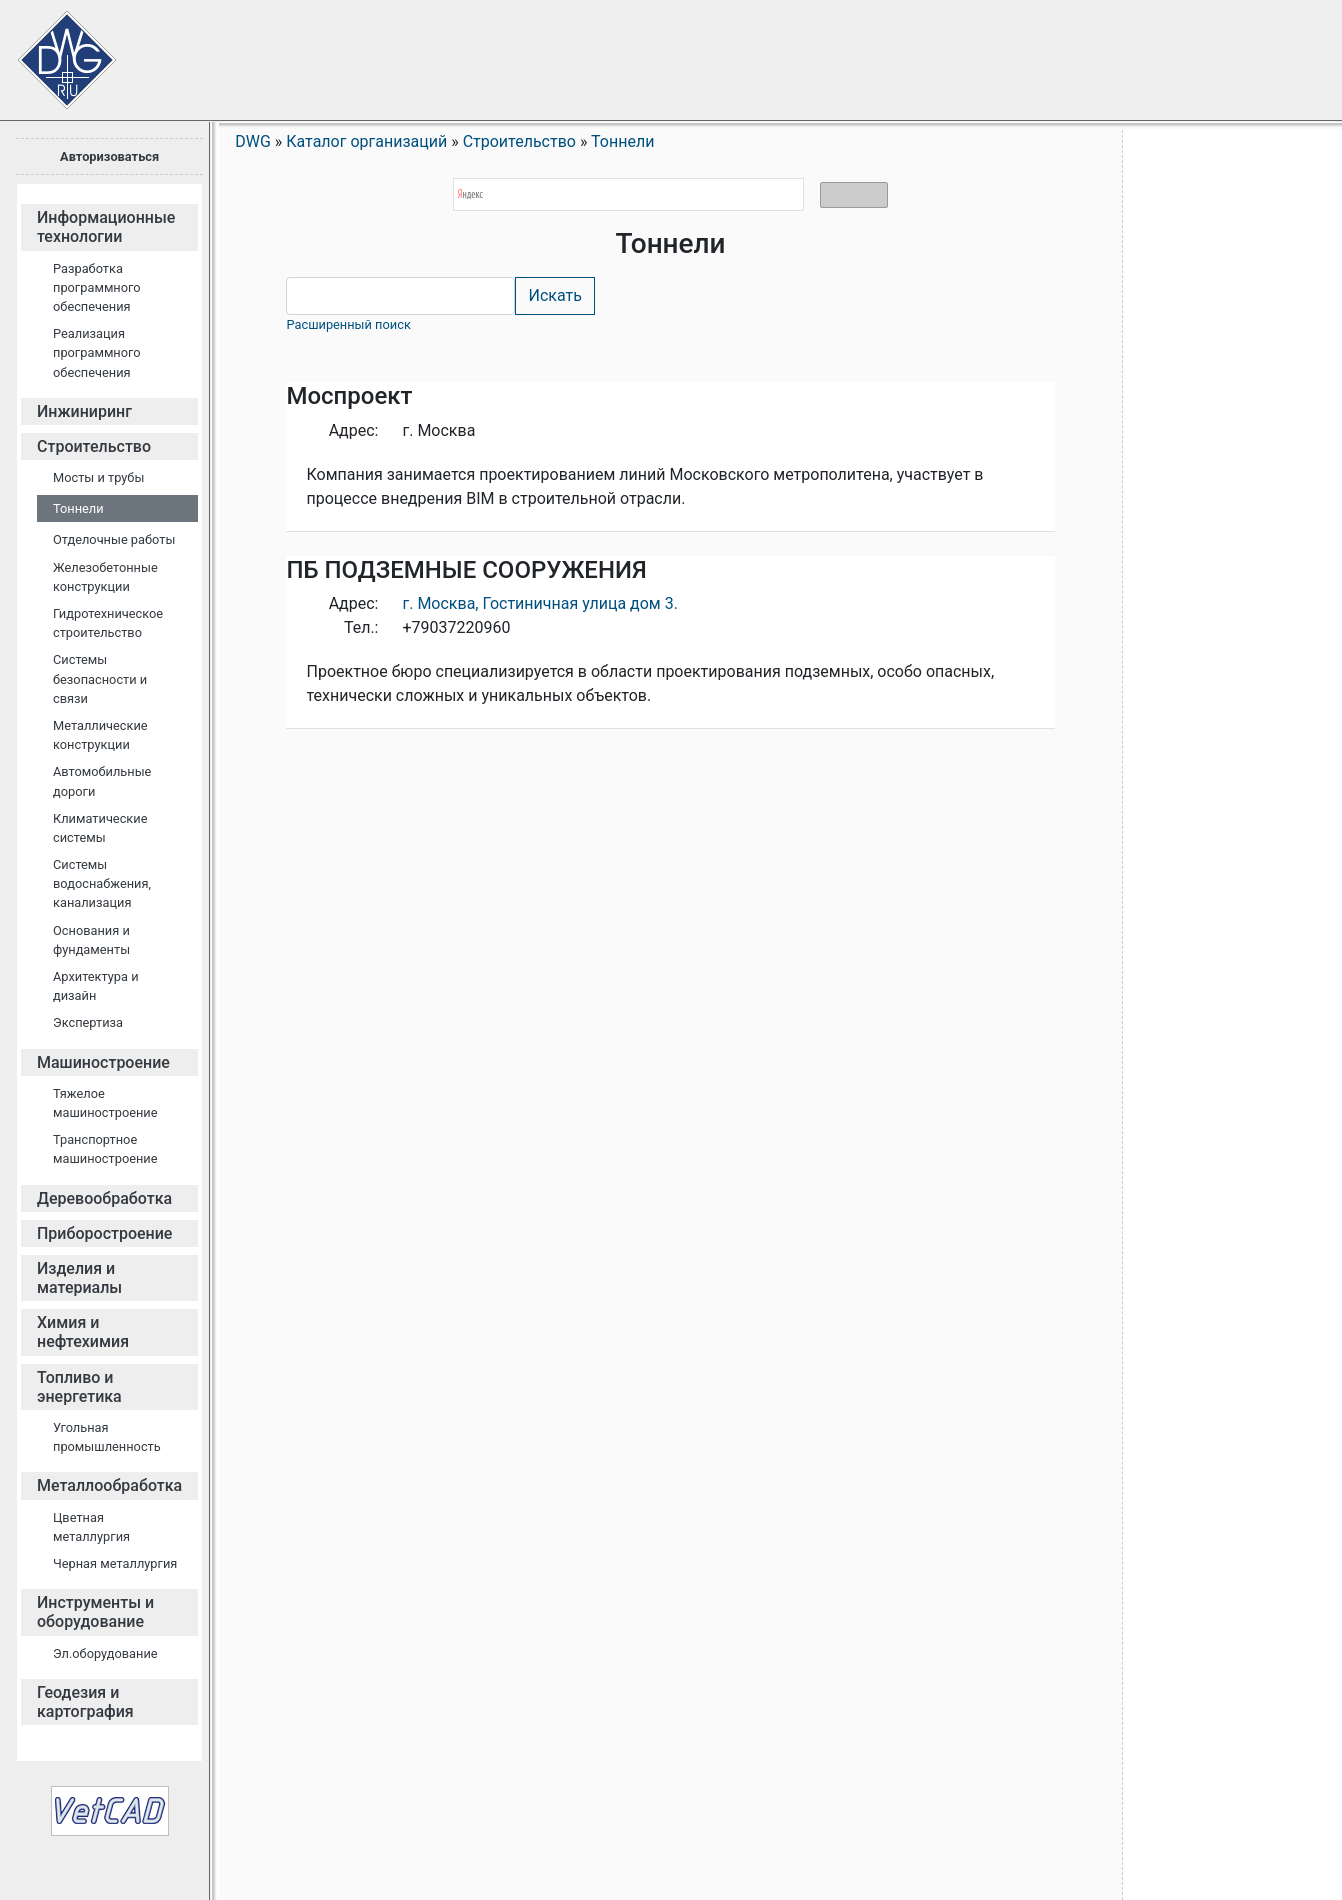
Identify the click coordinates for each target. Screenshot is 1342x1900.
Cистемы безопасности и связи (100, 678)
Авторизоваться (109, 156)
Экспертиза (88, 1022)
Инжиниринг (84, 411)
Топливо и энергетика (79, 1387)
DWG (253, 141)
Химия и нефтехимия (83, 1332)
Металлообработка (109, 1485)
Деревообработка (104, 1198)
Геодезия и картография (85, 1702)
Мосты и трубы (98, 477)
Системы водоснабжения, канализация (102, 883)
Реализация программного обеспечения (97, 352)
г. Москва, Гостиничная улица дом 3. (539, 603)
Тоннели (78, 508)
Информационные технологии (106, 227)
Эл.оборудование (105, 1653)
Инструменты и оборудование (95, 1612)
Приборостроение (104, 1233)
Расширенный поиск (348, 324)
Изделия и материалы (79, 1278)
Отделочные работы (114, 539)
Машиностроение (103, 1062)
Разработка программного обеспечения (97, 287)
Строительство (94, 446)
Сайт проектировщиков (50, 50)
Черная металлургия (115, 1563)
